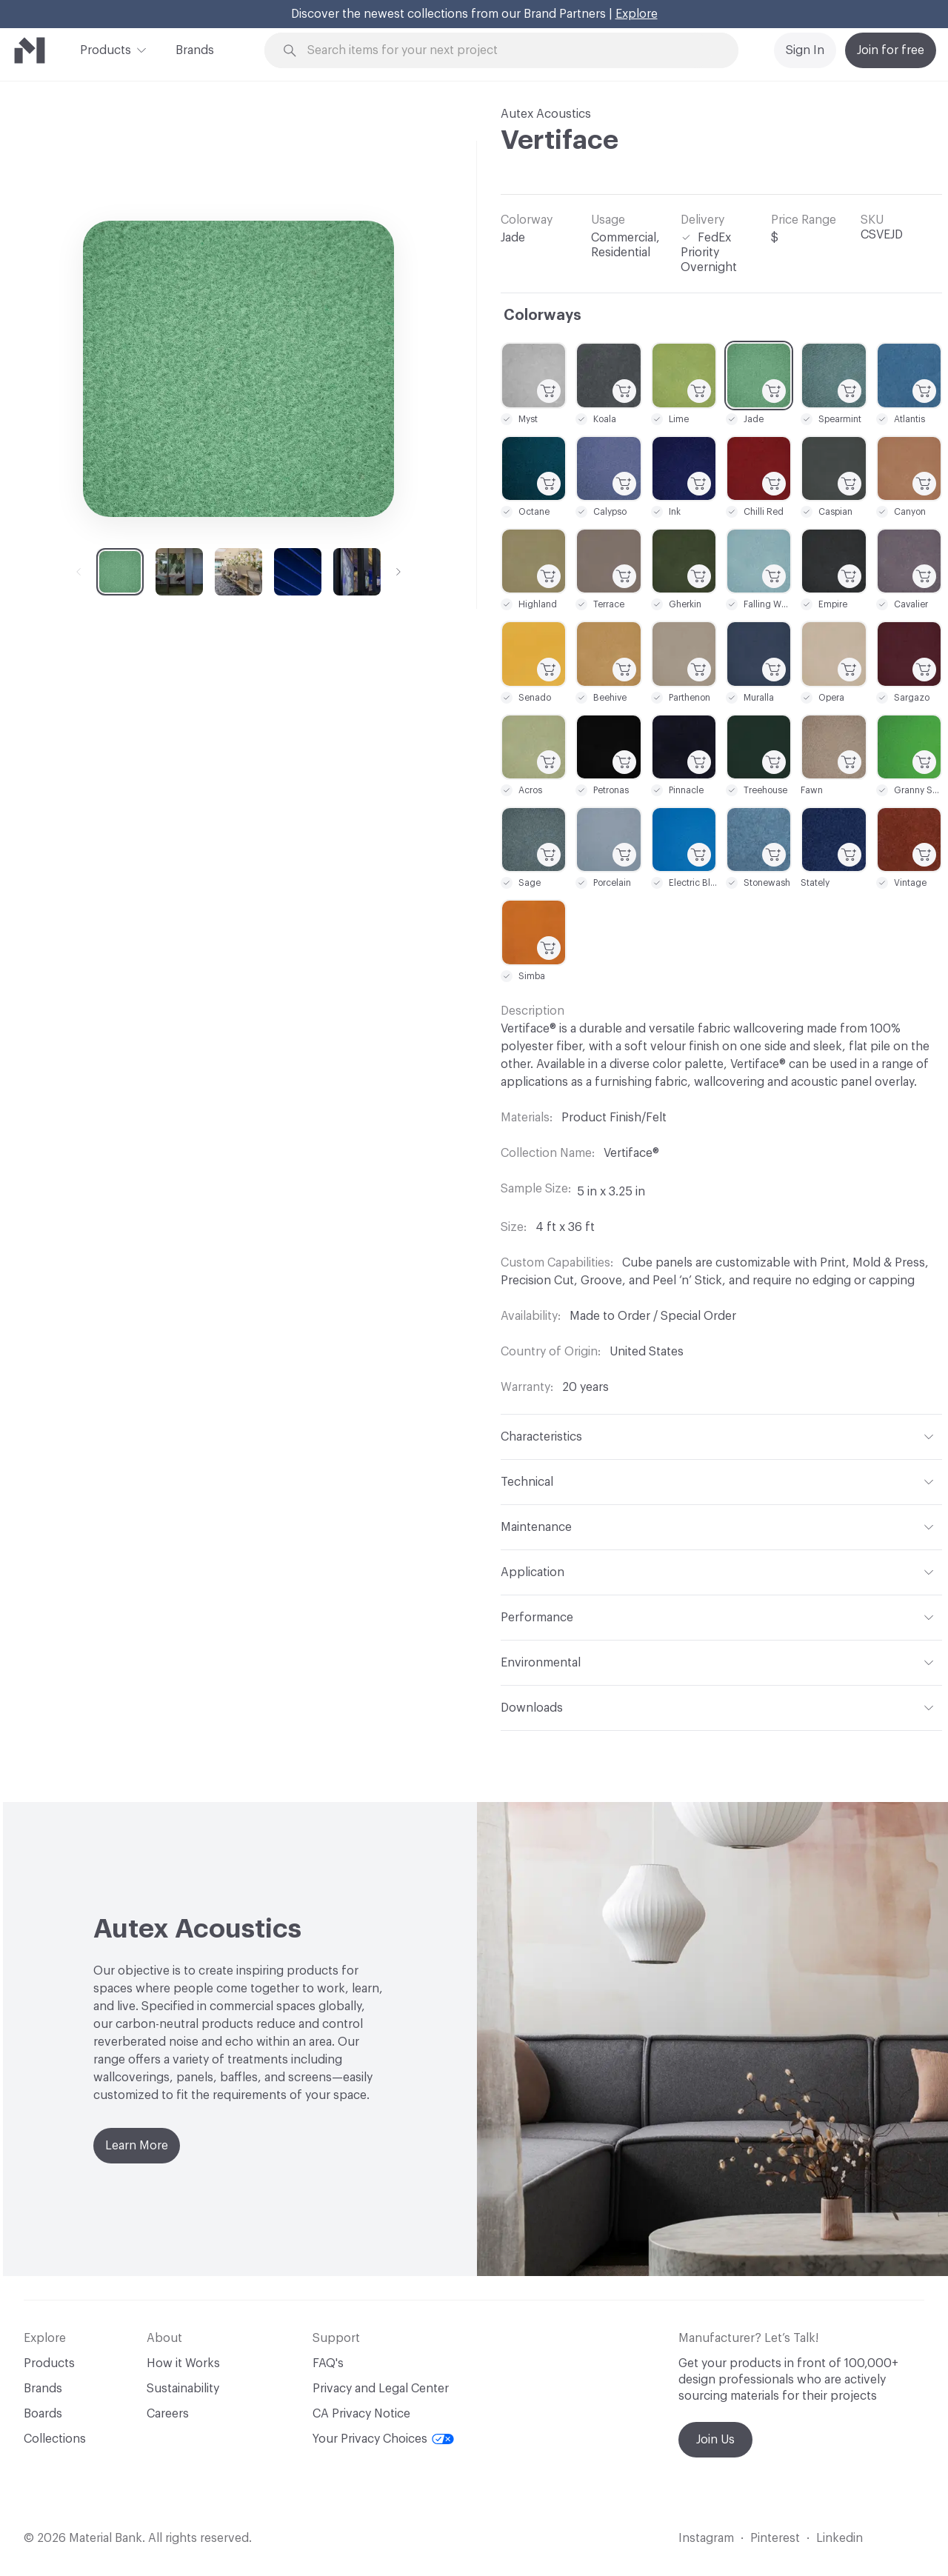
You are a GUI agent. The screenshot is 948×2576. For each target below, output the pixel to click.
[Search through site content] (509, 50)
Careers (168, 2414)
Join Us (715, 2440)
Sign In (805, 50)
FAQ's (328, 2363)
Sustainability (183, 2389)
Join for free (890, 50)
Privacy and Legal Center (381, 2389)
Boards (43, 2414)
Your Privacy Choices (383, 2439)
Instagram (706, 2538)
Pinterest (775, 2538)
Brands (195, 50)
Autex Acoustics (546, 114)
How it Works (183, 2363)
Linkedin (839, 2538)
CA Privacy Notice (361, 2414)
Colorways (542, 315)
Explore (636, 14)
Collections (55, 2439)
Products (105, 48)
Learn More (136, 2146)
